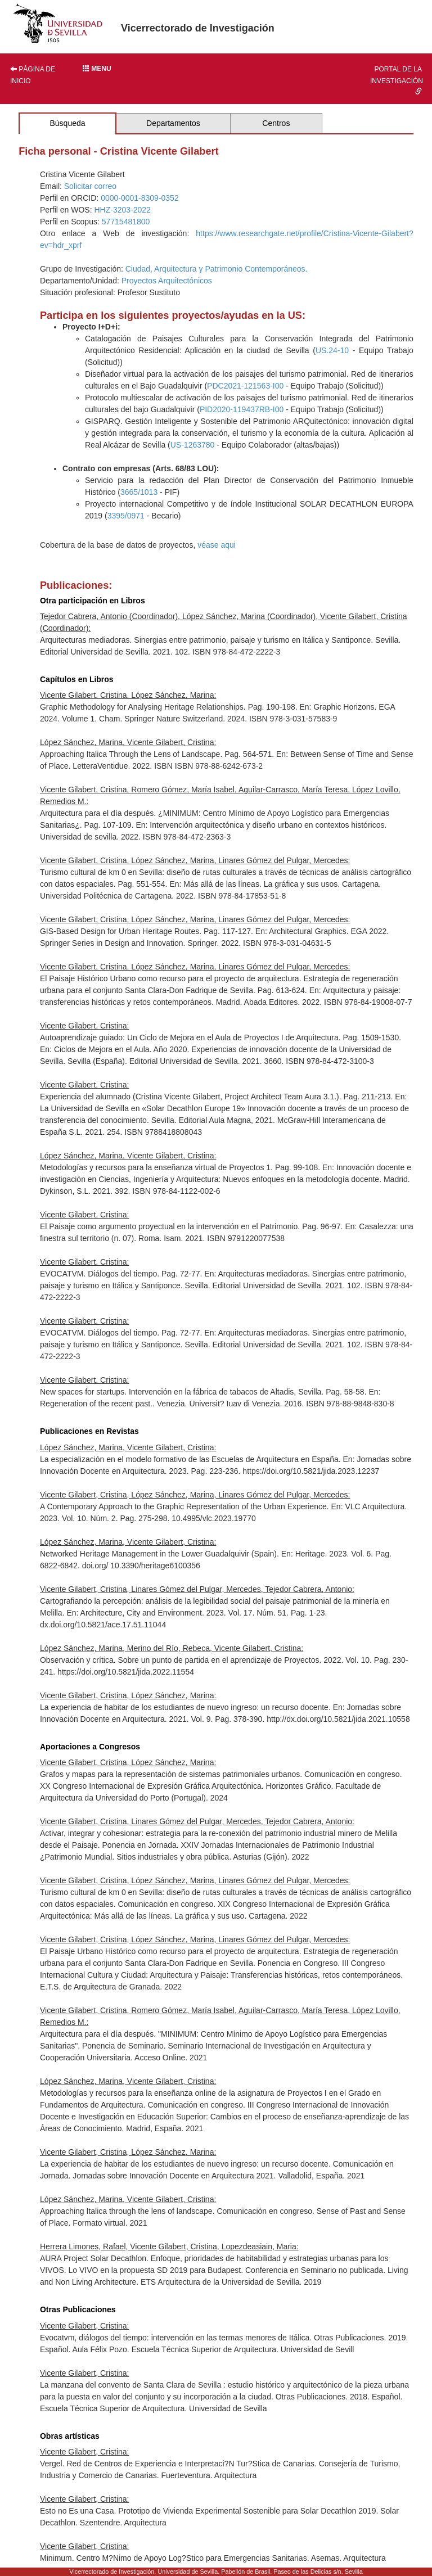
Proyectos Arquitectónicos (167, 280)
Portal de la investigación (396, 79)
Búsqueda (67, 123)
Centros (276, 123)
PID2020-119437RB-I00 (242, 409)
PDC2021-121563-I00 (245, 385)
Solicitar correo (90, 186)
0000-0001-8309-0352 (140, 197)
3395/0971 (126, 515)
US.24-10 (332, 350)
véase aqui (216, 544)
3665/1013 (139, 492)
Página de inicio (32, 75)
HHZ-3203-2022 (122, 209)
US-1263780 (192, 444)
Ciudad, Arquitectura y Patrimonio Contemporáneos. (216, 268)
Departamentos (173, 123)
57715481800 (126, 221)
